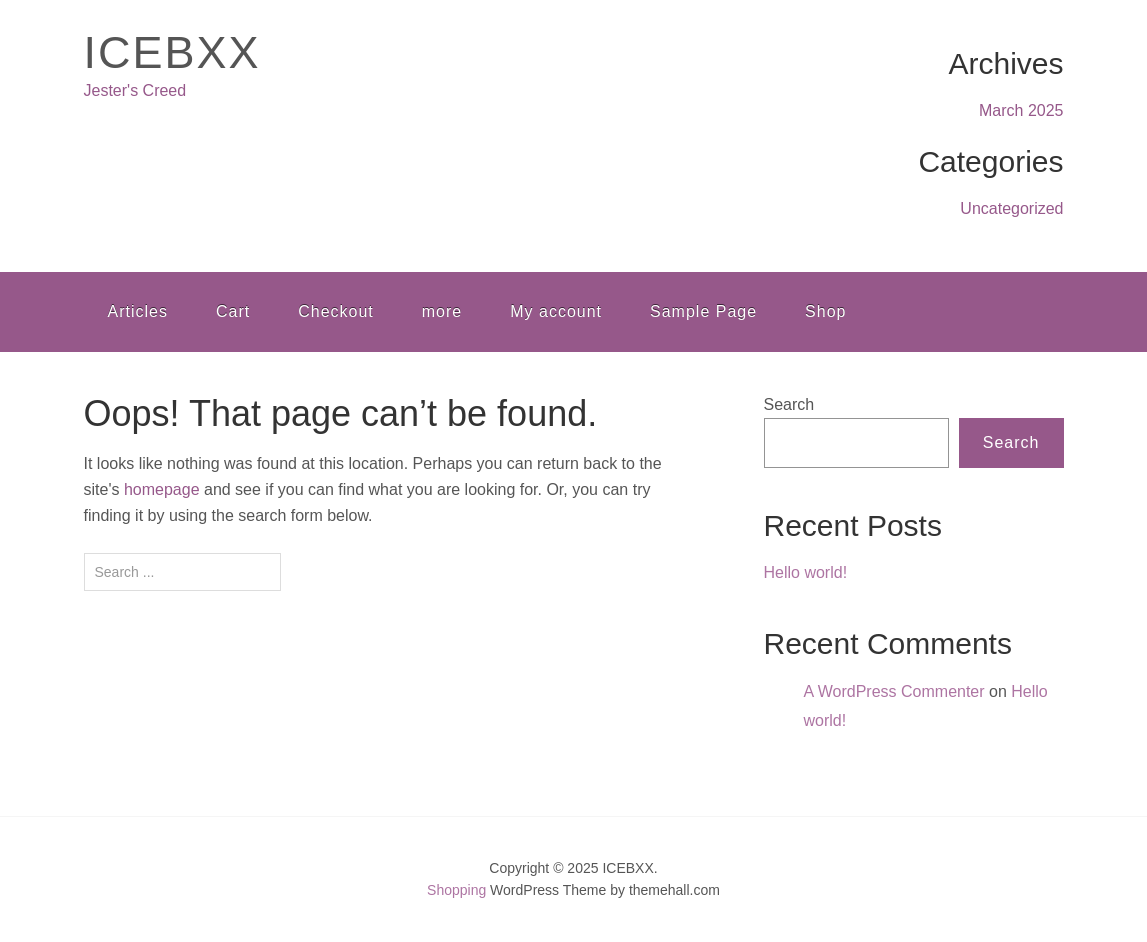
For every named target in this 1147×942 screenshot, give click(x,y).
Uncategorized (1011, 208)
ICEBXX (172, 52)
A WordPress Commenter (894, 691)
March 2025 (1021, 110)
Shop (825, 311)
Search (789, 404)
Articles (138, 311)
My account (556, 311)
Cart (233, 311)
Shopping (456, 890)
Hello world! (806, 572)
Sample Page (703, 311)
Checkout (336, 311)
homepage (162, 489)
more (442, 311)
